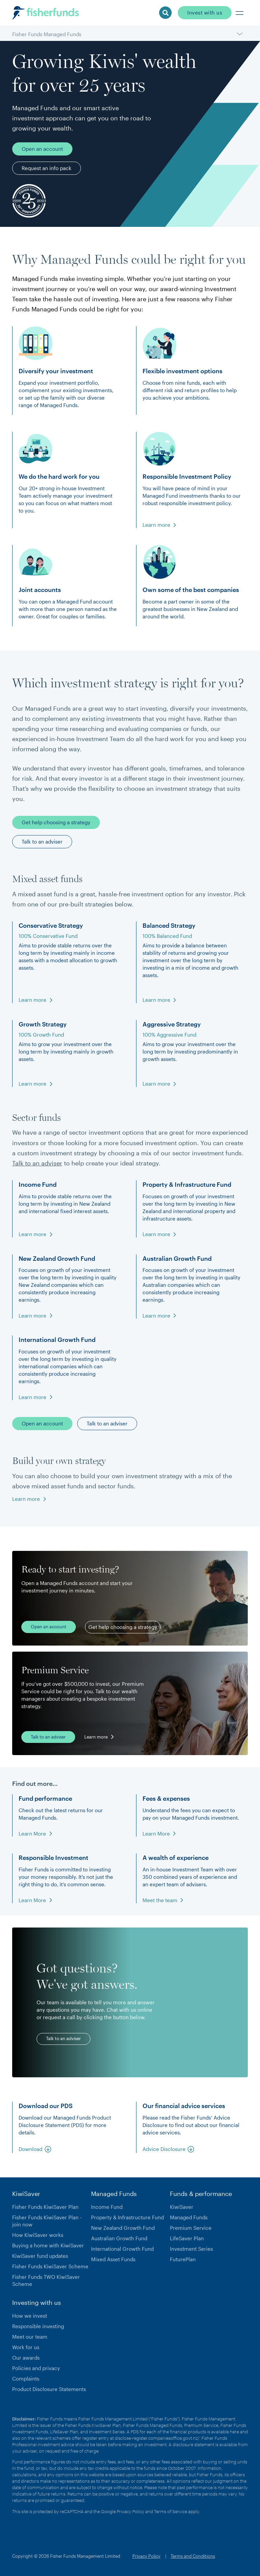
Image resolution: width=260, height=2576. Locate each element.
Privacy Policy (130, 2511)
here (234, 2431)
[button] (240, 13)
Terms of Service (170, 2511)
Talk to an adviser (37, 1163)
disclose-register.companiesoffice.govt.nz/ (157, 2438)
